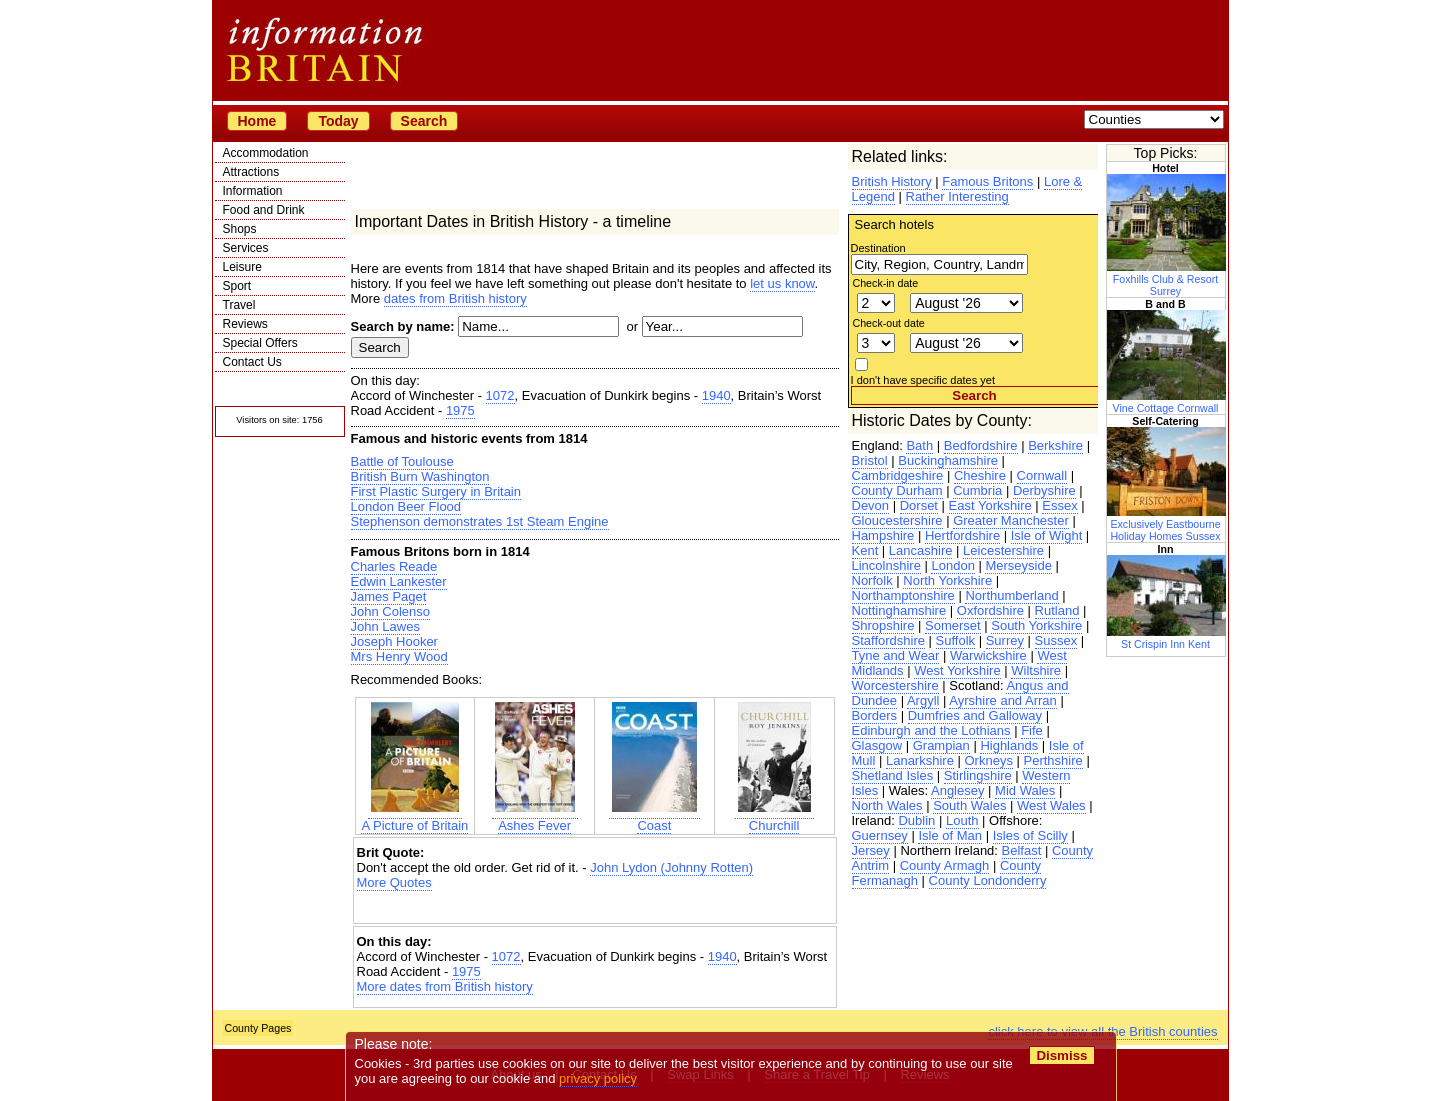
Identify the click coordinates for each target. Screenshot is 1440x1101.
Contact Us (252, 362)
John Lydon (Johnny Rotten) (671, 867)
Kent (865, 550)
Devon (871, 505)
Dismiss (1062, 1055)
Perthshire (1053, 760)
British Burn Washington (420, 476)
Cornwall (1042, 475)
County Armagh (945, 865)
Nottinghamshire (899, 610)
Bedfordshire (981, 445)
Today (338, 121)
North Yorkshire (947, 580)
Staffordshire (888, 640)
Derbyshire (1044, 490)
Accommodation (266, 153)
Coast (654, 818)
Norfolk (872, 580)
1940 (716, 395)
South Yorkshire (1036, 625)
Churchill (774, 818)
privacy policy (599, 1078)
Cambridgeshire (898, 475)
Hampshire (883, 535)
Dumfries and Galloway (975, 715)
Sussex (1056, 640)
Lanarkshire (920, 760)
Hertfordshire (962, 535)
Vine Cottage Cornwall (1167, 402)
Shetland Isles (893, 775)
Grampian (941, 745)
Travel (239, 305)
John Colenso (391, 611)
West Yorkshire (957, 670)
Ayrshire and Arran (1002, 700)
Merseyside (1018, 565)
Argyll (923, 700)
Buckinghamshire (948, 460)
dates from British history (455, 298)
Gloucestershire (897, 520)
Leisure (242, 267)
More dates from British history (445, 986)
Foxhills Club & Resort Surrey (1167, 279)
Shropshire (883, 625)
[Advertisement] (595, 907)
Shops (240, 229)
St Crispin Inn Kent (1167, 638)
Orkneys (989, 760)
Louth (962, 820)
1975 (460, 410)
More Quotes (394, 882)
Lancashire (921, 550)
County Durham (897, 490)
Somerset (953, 625)
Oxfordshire (990, 610)
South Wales (969, 805)
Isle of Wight (1047, 535)
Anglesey (957, 790)
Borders (875, 715)
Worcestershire (895, 685)
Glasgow (877, 745)
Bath (919, 445)
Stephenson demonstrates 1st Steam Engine (480, 521)
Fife (1032, 730)
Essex (1059, 505)
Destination (878, 248)
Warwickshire (988, 655)
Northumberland (1011, 595)
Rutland (1057, 610)
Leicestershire (1003, 550)
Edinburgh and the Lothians (931, 730)
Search (424, 121)
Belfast (1022, 850)
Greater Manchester (1011, 520)
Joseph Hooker (394, 641)
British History (892, 181)
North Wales (887, 805)
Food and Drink (264, 210)
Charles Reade (394, 566)
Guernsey (880, 835)
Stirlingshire (978, 775)
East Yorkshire (990, 505)
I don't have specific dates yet (923, 380)
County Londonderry (988, 880)
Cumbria (977, 490)
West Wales (1051, 805)
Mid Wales (1025, 790)
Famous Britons (987, 181)
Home (257, 121)
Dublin (916, 820)
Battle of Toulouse (402, 461)
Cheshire (980, 475)
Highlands (1009, 745)
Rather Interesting (957, 196)
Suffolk (956, 640)
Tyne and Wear (896, 655)
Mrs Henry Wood (399, 656)
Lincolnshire (886, 565)
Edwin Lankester (399, 581)
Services (246, 248)
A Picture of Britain (414, 818)
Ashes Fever (535, 818)
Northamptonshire (903, 595)
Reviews (245, 324)
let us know (782, 283)
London (952, 565)
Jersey (871, 850)
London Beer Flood (406, 506)
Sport (237, 286)
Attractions (251, 172)
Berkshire (1055, 445)
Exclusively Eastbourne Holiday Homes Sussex (1167, 524)
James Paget (389, 596)
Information (253, 191)
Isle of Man (950, 835)
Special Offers (260, 343)
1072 (500, 395)
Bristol (870, 460)
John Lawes (385, 626)
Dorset (919, 505)
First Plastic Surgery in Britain (436, 491)
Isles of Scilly (1030, 835)
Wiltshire (1036, 670)
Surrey (1005, 640)
